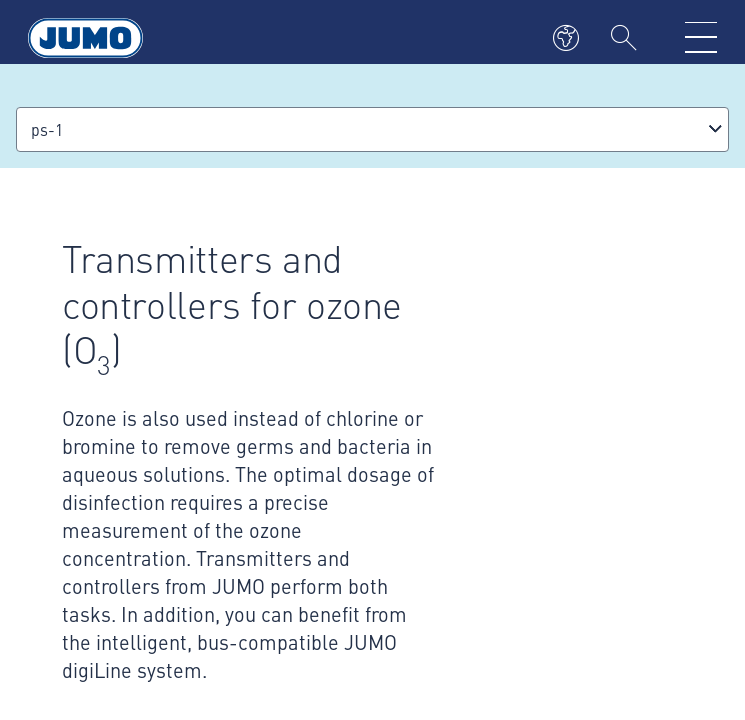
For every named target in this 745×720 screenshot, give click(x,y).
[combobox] (372, 129)
